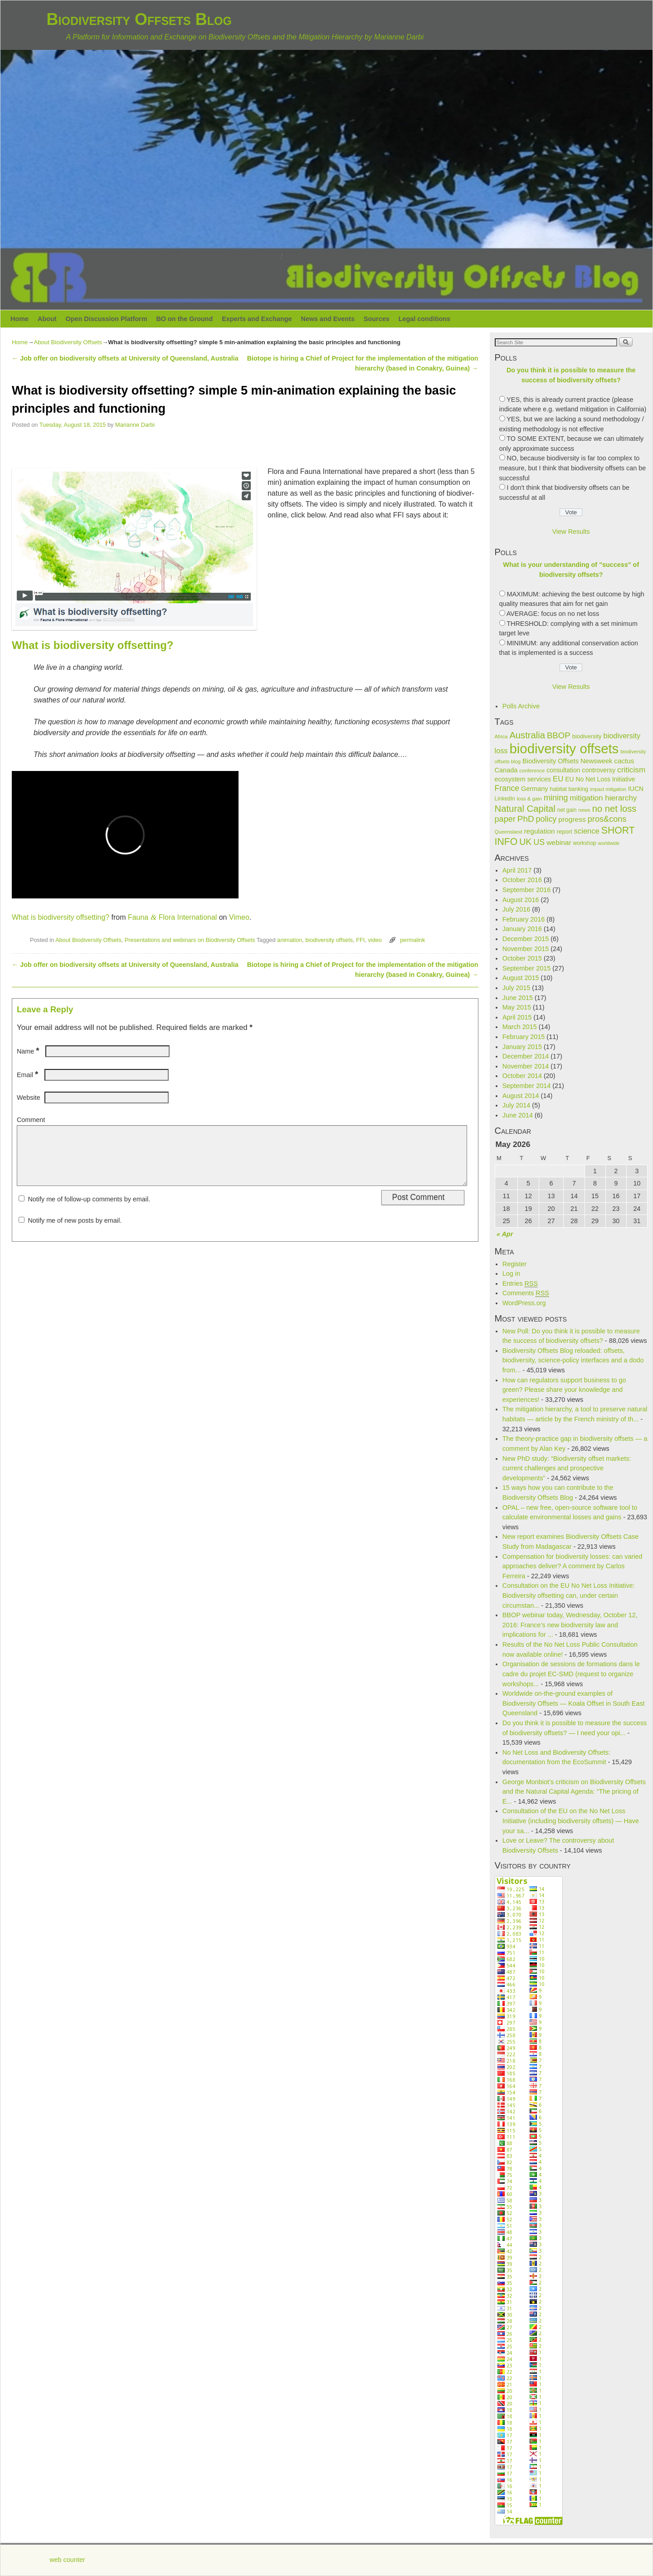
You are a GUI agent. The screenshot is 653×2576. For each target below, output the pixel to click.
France (507, 788)
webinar (558, 842)
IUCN (635, 788)
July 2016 (516, 909)
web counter (67, 2559)
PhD (525, 819)
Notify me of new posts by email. (75, 1231)
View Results (571, 531)
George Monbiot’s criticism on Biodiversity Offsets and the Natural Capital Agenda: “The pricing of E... (574, 1791)
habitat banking (569, 789)
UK (525, 842)
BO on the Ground (184, 318)
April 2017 (517, 870)
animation (289, 940)
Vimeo (239, 917)
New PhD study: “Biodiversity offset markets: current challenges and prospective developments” (566, 1468)
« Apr (505, 1234)
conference (532, 770)
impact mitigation (608, 789)
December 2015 (525, 938)
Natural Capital (525, 809)
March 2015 (519, 1026)
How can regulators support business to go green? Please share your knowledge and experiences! (564, 1389)
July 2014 (516, 1105)
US (539, 842)
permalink (412, 940)
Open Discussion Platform (106, 318)
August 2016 (520, 899)
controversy (598, 770)
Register (514, 1264)
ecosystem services (523, 779)
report (564, 831)
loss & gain (529, 798)
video (374, 940)
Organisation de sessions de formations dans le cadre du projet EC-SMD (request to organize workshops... (571, 1673)
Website (28, 1097)
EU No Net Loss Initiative (600, 779)
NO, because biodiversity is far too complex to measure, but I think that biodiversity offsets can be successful (572, 467)
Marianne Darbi (135, 424)
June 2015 (517, 997)
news (584, 810)
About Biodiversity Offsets (68, 342)
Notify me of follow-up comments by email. (89, 1210)
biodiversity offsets (329, 940)
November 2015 (525, 948)
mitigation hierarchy (603, 798)
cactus (624, 761)
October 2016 (522, 879)
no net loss (614, 809)
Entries (520, 1284)
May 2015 (516, 1007)
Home (19, 318)
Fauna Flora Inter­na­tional (172, 917)
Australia (527, 735)
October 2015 (522, 958)
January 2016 (522, 928)
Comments (525, 1293)
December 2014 (525, 1056)
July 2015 (516, 987)
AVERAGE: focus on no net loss (553, 613)
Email (28, 1074)
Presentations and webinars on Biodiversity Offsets (190, 940)
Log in (511, 1273)
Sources (377, 318)
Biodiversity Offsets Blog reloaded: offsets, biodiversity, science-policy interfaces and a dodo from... (573, 1360)
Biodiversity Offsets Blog (139, 19)
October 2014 (522, 1075)
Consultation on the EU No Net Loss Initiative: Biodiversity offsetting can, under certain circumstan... (568, 1595)
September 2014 (526, 1085)
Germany (534, 788)
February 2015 (523, 1036)
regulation (539, 831)
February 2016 (523, 919)
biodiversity (587, 736)
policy (546, 819)
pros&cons (607, 819)
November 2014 (525, 1066)
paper (505, 819)
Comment (31, 1119)
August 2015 (520, 977)
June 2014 (517, 1115)
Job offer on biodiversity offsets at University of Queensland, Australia (125, 358)
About (47, 318)
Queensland (508, 831)
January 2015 (522, 1046)
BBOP (558, 735)
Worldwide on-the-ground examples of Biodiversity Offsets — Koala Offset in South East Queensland (573, 1703)
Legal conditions (424, 318)
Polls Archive (521, 706)
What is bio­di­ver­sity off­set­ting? (60, 917)
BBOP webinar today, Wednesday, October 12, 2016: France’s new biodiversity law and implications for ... (570, 1624)
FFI (360, 940)
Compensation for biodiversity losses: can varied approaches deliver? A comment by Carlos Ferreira (572, 1566)
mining (556, 797)
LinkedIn (505, 798)
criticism (631, 769)
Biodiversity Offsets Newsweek (567, 761)
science (586, 831)
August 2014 (520, 1095)
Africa (501, 736)
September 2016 (526, 889)
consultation (563, 770)
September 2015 (526, 968)
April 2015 (517, 1017)
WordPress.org (524, 1303)
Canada (506, 770)
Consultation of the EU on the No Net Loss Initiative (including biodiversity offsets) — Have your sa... (570, 1820)
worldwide (608, 843)
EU (558, 779)
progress (572, 819)
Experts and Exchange (257, 318)
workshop (584, 843)
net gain (566, 810)
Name (29, 1051)
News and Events (328, 318)
